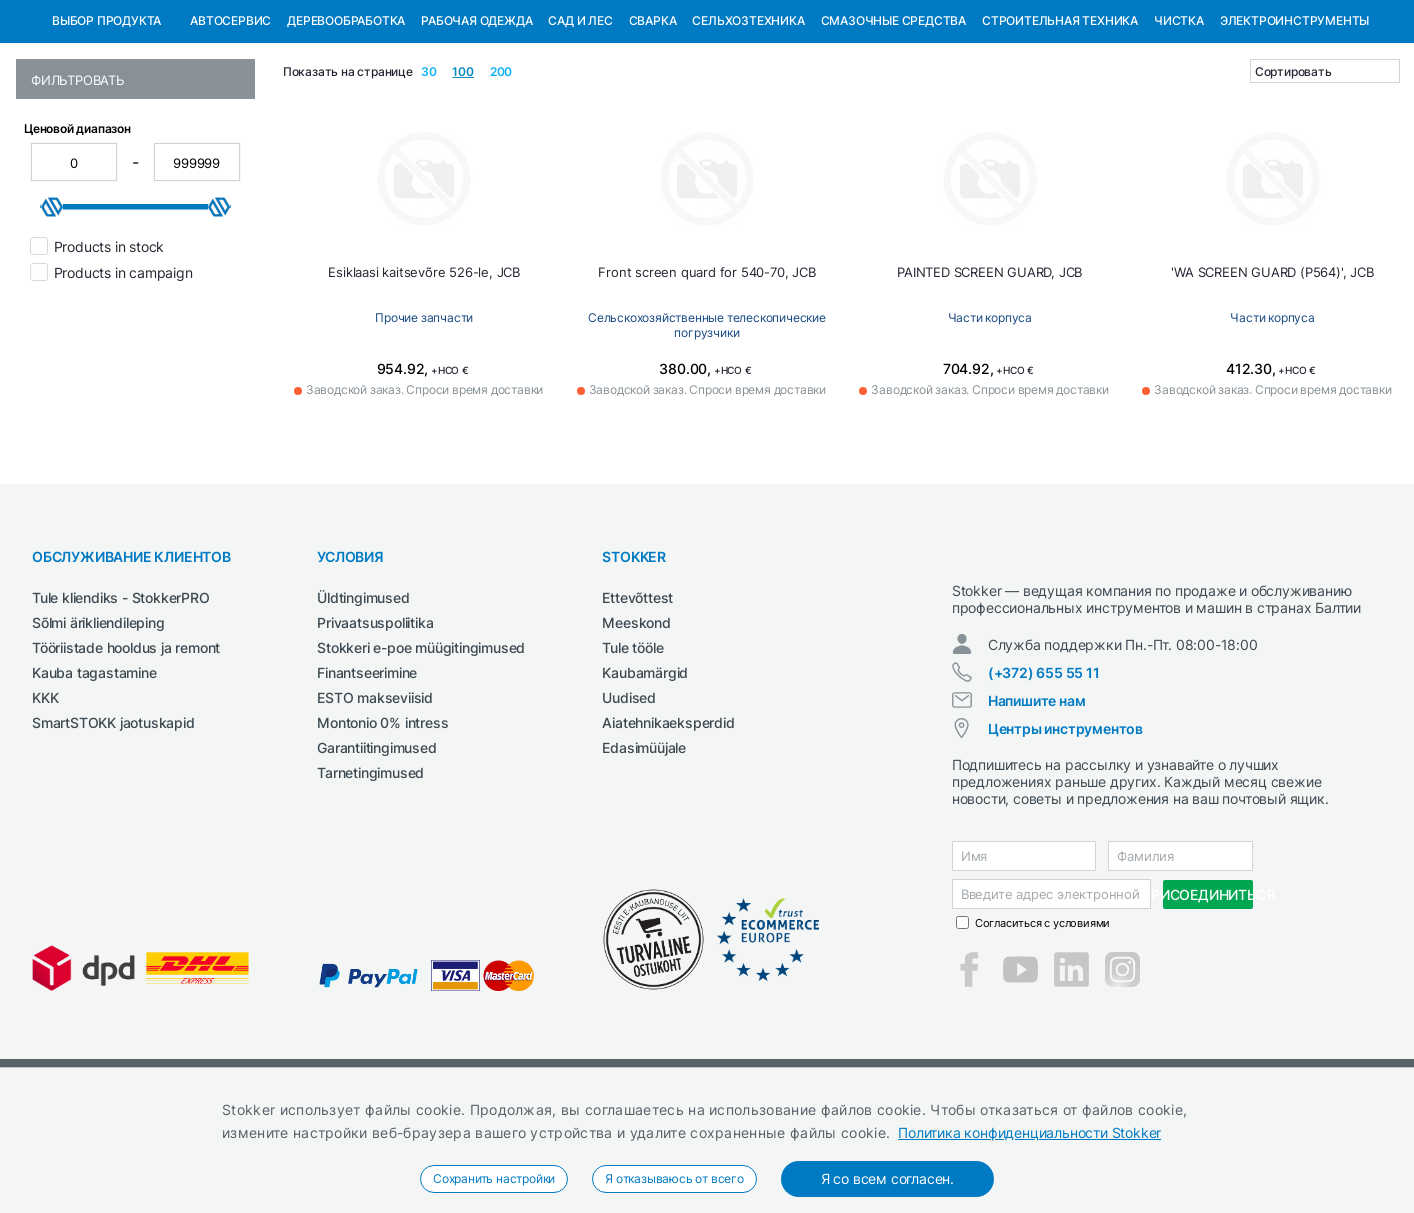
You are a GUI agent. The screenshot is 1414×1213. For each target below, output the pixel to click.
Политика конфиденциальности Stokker (1029, 1132)
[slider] (52, 310)
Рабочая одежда (476, 123)
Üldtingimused (363, 700)
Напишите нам (1037, 821)
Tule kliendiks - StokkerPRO (121, 700)
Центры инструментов (1065, 849)
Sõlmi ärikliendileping (98, 725)
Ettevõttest (637, 700)
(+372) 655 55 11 (1044, 793)
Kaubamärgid (645, 775)
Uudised (629, 800)
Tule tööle (632, 750)
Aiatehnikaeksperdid (668, 825)
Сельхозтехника (748, 123)
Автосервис (230, 123)
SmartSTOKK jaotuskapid (113, 825)
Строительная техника (1060, 123)
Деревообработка (346, 123)
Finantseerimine (367, 775)
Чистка (1179, 123)
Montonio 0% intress (382, 825)
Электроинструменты (1294, 123)
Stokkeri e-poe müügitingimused (421, 750)
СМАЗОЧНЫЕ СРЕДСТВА (893, 123)
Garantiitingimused (376, 850)
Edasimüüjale (644, 850)
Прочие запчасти (424, 420)
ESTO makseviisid (375, 800)
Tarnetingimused (370, 875)
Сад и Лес (580, 123)
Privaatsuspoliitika (375, 725)
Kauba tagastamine (94, 775)
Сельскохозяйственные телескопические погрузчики (707, 424)
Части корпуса (990, 420)
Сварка (653, 123)
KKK (45, 800)
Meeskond (636, 725)
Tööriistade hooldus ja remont (126, 750)
